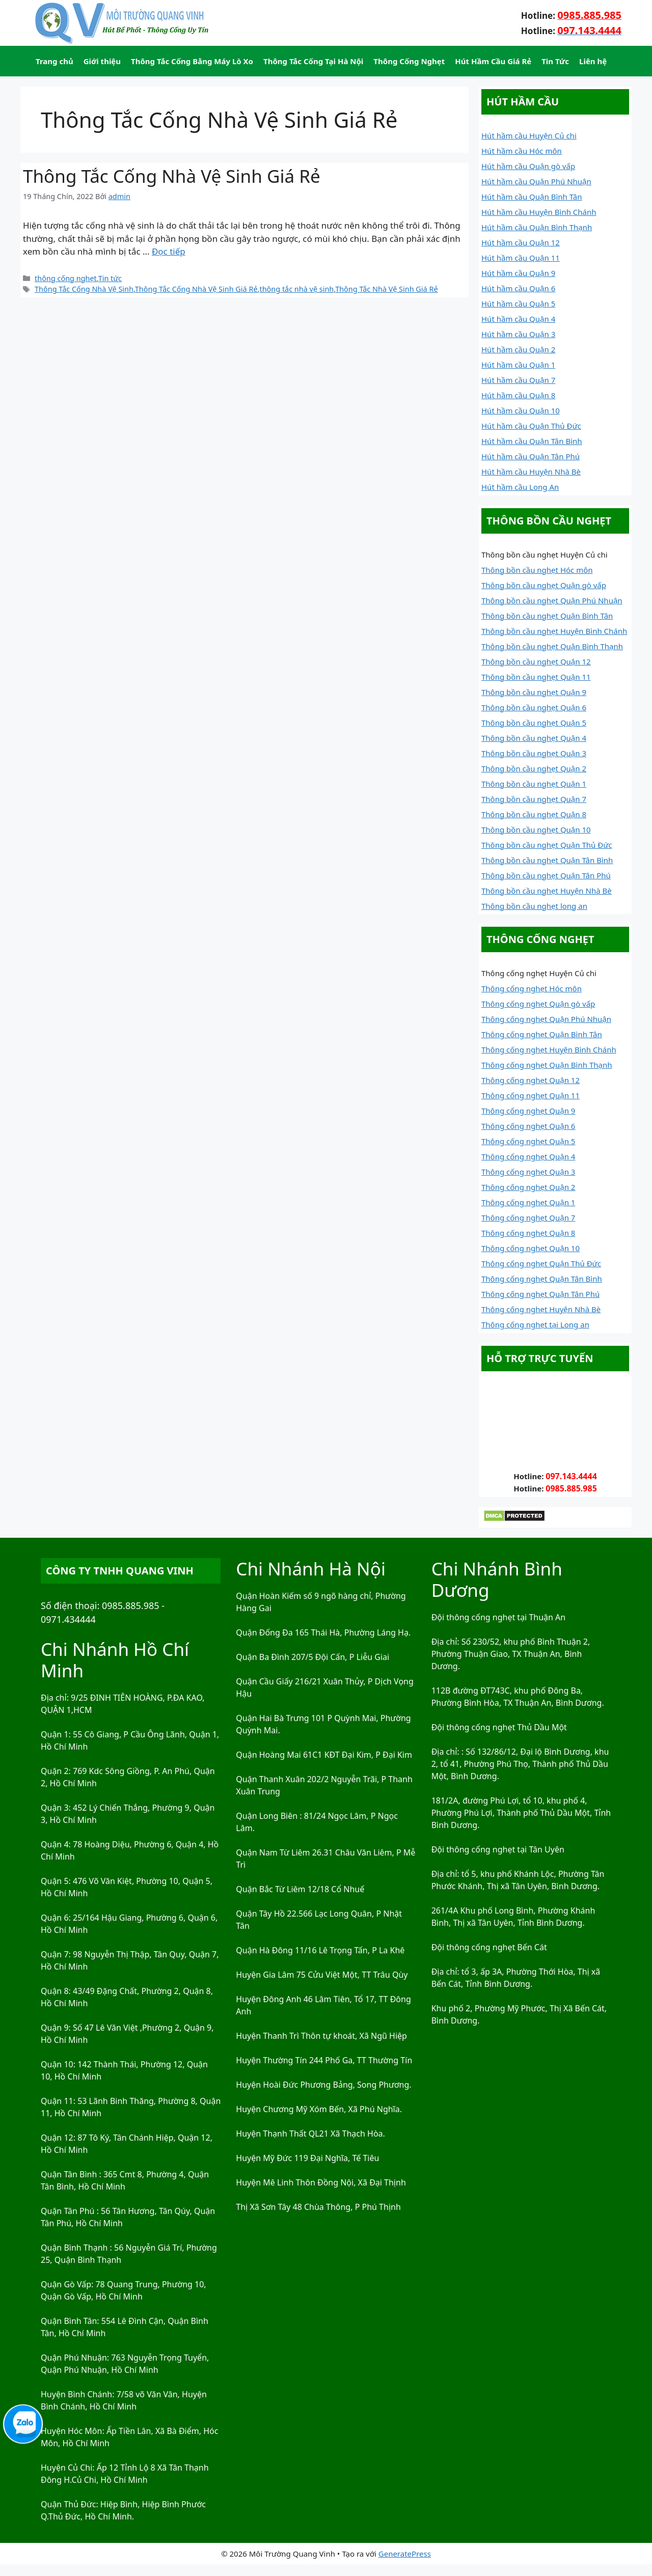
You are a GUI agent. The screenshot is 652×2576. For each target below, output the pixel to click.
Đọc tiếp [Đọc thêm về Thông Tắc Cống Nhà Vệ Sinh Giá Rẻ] (168, 251)
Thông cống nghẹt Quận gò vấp (538, 1004)
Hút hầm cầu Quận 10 (520, 410)
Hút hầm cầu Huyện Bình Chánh (538, 212)
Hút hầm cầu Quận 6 (518, 288)
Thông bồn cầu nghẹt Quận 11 (536, 677)
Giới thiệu (102, 61)
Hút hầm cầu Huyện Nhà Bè (531, 471)
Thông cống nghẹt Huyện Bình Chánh (548, 1049)
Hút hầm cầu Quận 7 (518, 380)
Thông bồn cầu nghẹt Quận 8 (533, 814)
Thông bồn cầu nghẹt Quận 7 (533, 799)
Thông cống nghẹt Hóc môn (531, 988)
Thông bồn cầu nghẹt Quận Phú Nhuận (551, 600)
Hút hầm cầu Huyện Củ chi (529, 135)
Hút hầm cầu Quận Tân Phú (530, 456)
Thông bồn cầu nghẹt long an (534, 906)
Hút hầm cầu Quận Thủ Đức (531, 426)
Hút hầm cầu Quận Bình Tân (531, 196)
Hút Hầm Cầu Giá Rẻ (493, 61)
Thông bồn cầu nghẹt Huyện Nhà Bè (546, 890)
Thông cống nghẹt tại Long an (535, 1324)
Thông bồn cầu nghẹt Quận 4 (533, 738)
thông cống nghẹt (66, 278)
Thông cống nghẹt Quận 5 (528, 1141)
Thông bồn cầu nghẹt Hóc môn (537, 570)
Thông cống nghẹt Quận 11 (530, 1095)
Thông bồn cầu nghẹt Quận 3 (533, 753)
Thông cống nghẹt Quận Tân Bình (541, 1278)
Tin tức (110, 278)
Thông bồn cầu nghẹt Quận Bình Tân (547, 616)
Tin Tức (555, 61)
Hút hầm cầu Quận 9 (518, 273)
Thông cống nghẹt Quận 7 (528, 1217)
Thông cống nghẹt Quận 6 (528, 1126)
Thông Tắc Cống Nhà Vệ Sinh (84, 289)
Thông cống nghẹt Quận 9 (528, 1110)
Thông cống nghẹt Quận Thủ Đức (541, 1263)
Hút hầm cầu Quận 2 (518, 349)
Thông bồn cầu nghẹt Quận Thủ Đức (546, 845)
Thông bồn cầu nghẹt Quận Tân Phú (546, 875)
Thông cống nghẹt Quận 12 (530, 1080)
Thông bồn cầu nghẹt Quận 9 (533, 692)
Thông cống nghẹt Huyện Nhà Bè (541, 1309)
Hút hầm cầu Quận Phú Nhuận (536, 181)
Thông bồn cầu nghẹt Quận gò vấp (543, 585)
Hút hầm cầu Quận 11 (520, 258)
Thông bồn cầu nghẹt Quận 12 (536, 661)
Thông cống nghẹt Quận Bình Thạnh (546, 1065)
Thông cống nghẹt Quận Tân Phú (540, 1294)
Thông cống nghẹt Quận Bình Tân (541, 1034)
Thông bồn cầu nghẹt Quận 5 (533, 722)
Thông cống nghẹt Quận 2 (528, 1187)
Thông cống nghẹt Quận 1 (528, 1202)
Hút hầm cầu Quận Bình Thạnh (536, 227)
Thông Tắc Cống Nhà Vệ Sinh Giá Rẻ (171, 176)
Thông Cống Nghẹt (409, 61)
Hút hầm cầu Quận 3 (518, 334)
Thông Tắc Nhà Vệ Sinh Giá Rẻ (386, 289)
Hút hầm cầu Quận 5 (518, 303)
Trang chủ (54, 61)
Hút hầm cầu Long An (520, 487)
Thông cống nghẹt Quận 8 (528, 1233)
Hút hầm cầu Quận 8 (518, 395)
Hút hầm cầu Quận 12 (520, 242)
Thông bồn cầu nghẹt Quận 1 (533, 784)
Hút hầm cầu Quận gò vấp (528, 166)
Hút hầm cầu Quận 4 (518, 319)
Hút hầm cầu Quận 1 (518, 364)
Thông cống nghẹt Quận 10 (530, 1248)
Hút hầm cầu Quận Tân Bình (531, 441)
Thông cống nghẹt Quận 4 (528, 1156)
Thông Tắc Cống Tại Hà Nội (313, 61)
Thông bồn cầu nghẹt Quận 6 (533, 707)
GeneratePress (404, 2554)
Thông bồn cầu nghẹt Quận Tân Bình (547, 860)
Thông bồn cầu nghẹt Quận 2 (533, 768)
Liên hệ (593, 61)
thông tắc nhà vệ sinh (296, 289)
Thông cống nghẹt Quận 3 (528, 1172)
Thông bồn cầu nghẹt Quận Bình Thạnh (552, 646)
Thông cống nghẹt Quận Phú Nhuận (546, 1019)
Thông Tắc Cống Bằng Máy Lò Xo (192, 61)
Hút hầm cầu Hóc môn (521, 151)
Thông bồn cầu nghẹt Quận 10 (536, 829)
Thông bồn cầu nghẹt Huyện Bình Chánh (554, 631)
